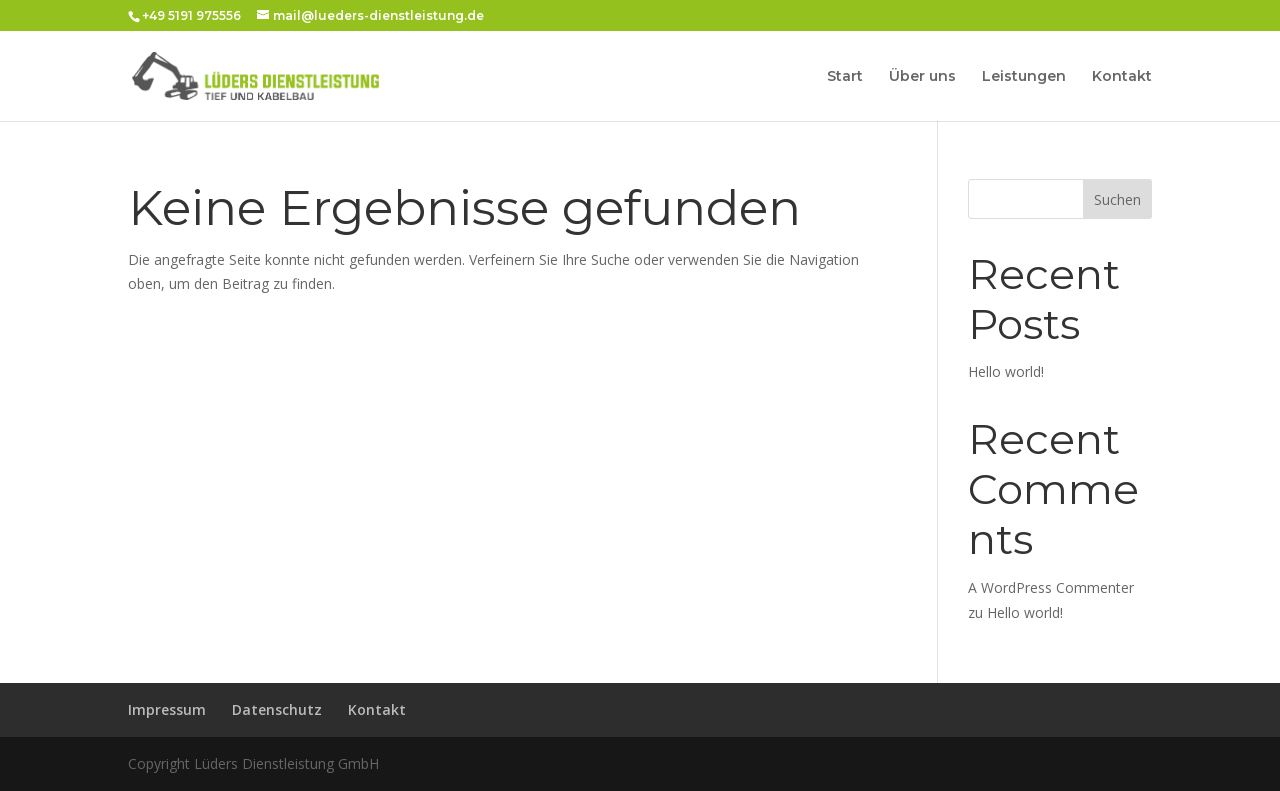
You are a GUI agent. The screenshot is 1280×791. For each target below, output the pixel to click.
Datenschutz (277, 709)
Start (845, 77)
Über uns (922, 77)
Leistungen (1024, 77)
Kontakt (1122, 77)
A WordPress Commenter (1051, 587)
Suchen (1117, 199)
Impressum (167, 709)
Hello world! (1006, 371)
